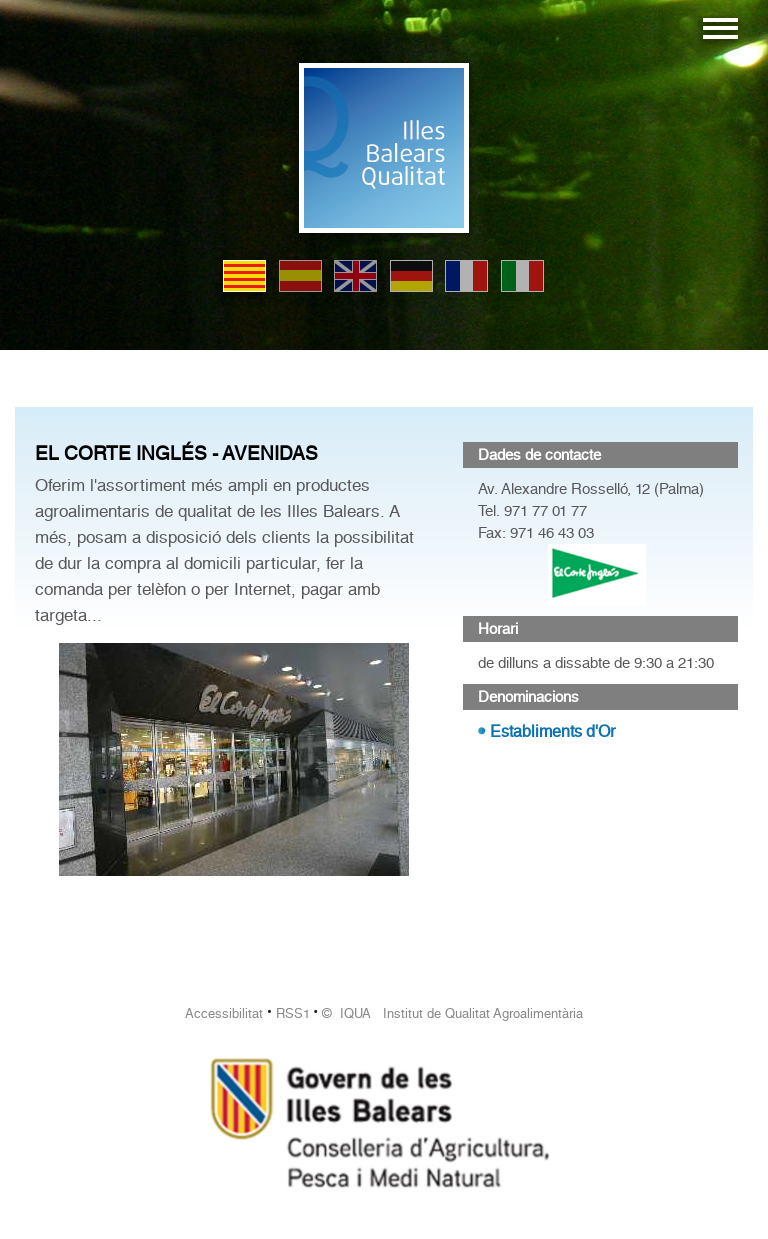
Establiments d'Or (552, 731)
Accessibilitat (224, 1013)
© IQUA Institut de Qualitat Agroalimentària (452, 1013)
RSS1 (293, 1013)
